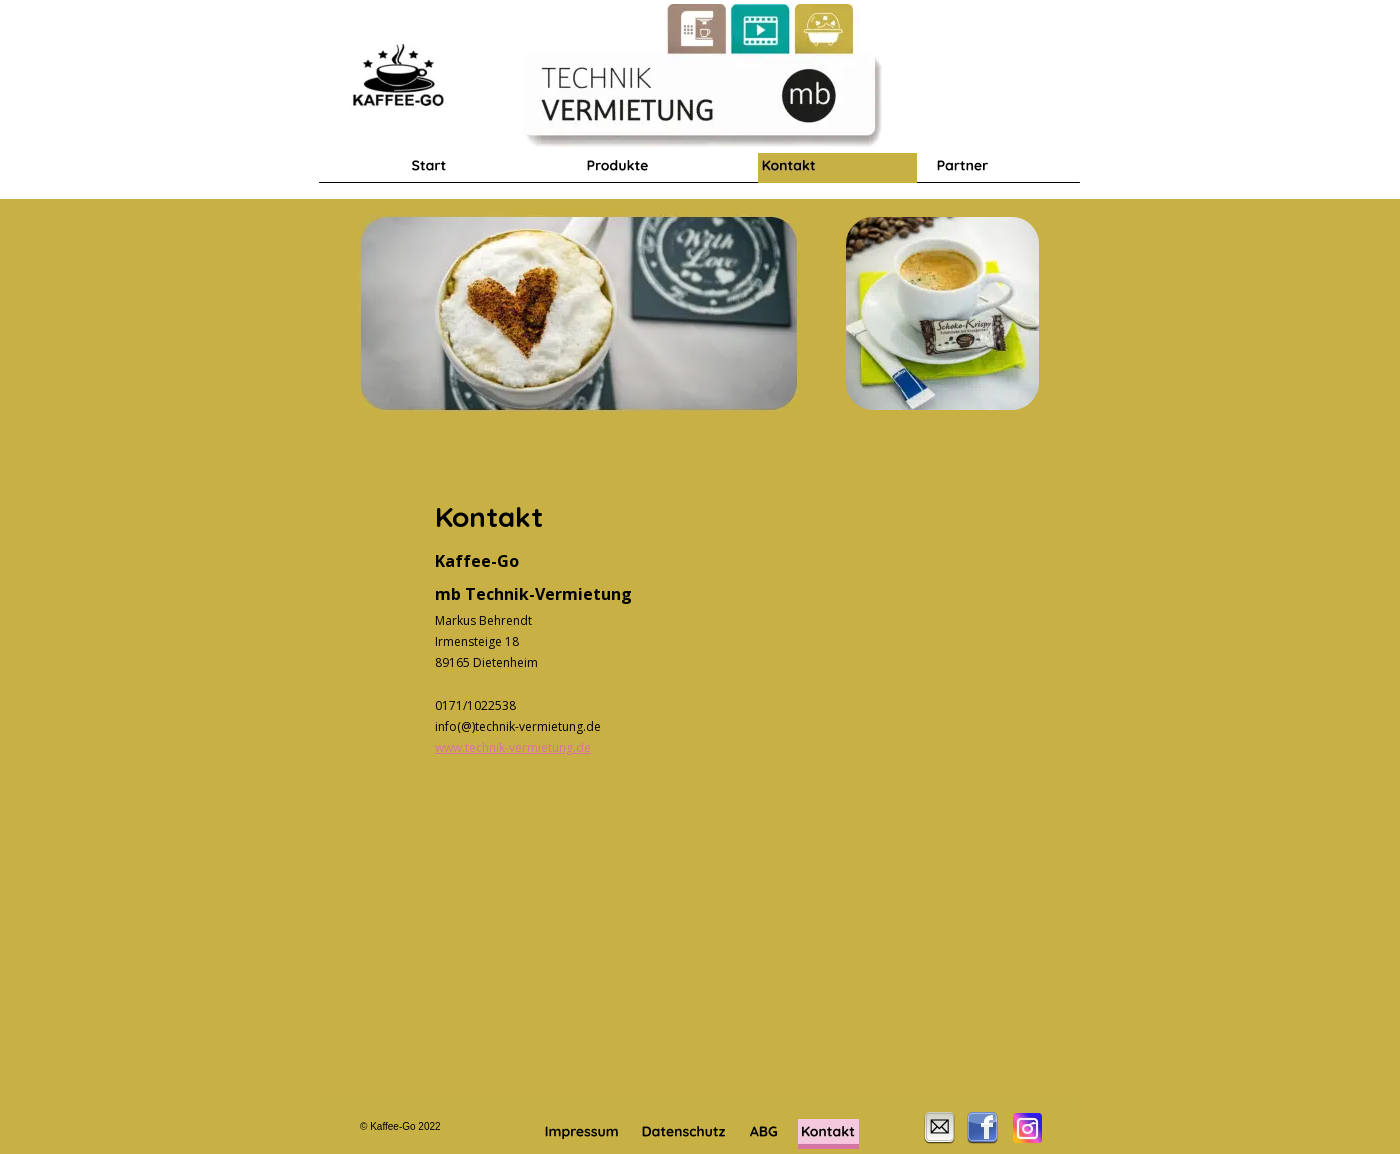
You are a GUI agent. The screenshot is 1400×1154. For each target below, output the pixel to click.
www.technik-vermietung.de (513, 747)
